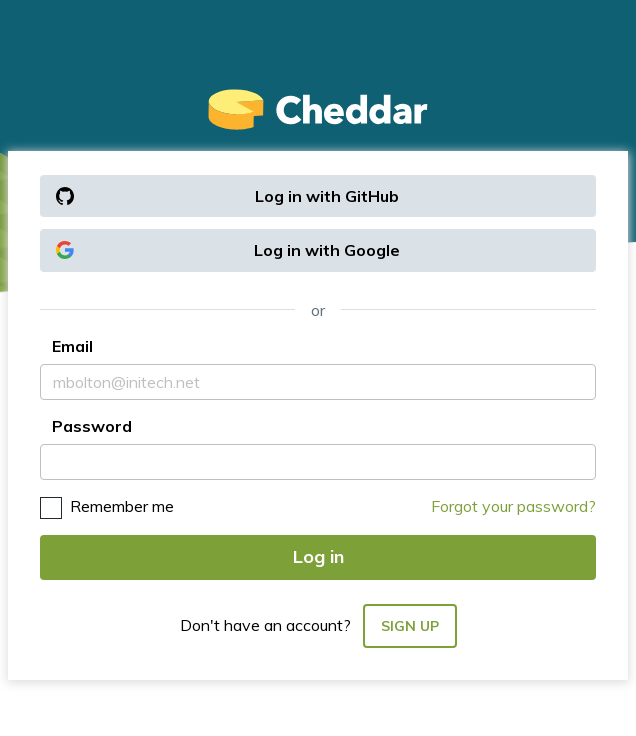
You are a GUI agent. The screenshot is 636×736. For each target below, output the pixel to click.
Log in (318, 556)
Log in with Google (228, 250)
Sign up (410, 626)
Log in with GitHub (227, 196)
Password (92, 426)
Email (72, 346)
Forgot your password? (513, 506)
